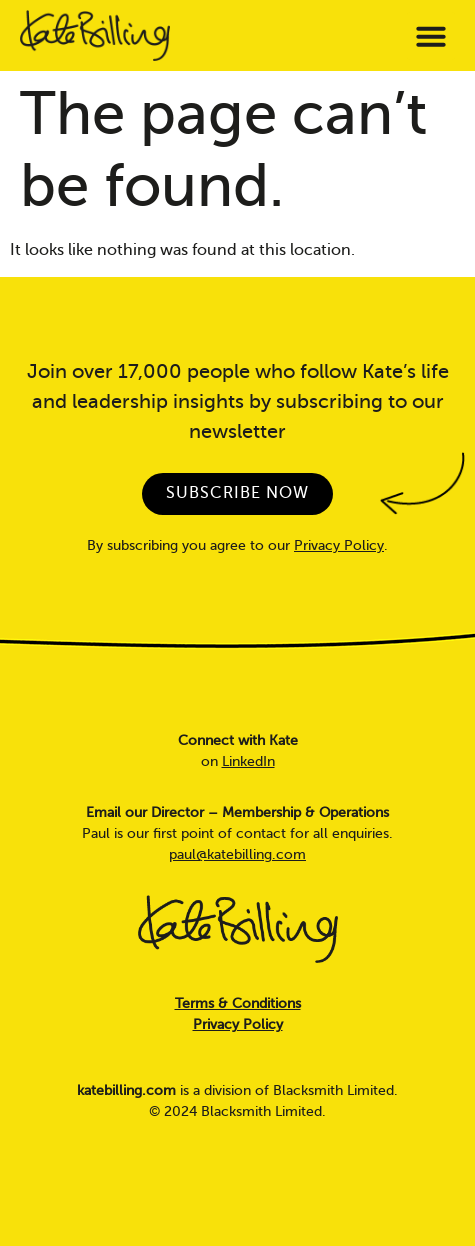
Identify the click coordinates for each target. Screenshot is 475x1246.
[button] (431, 36)
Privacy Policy (339, 545)
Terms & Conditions (238, 1003)
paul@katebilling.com (237, 854)
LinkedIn (248, 761)
